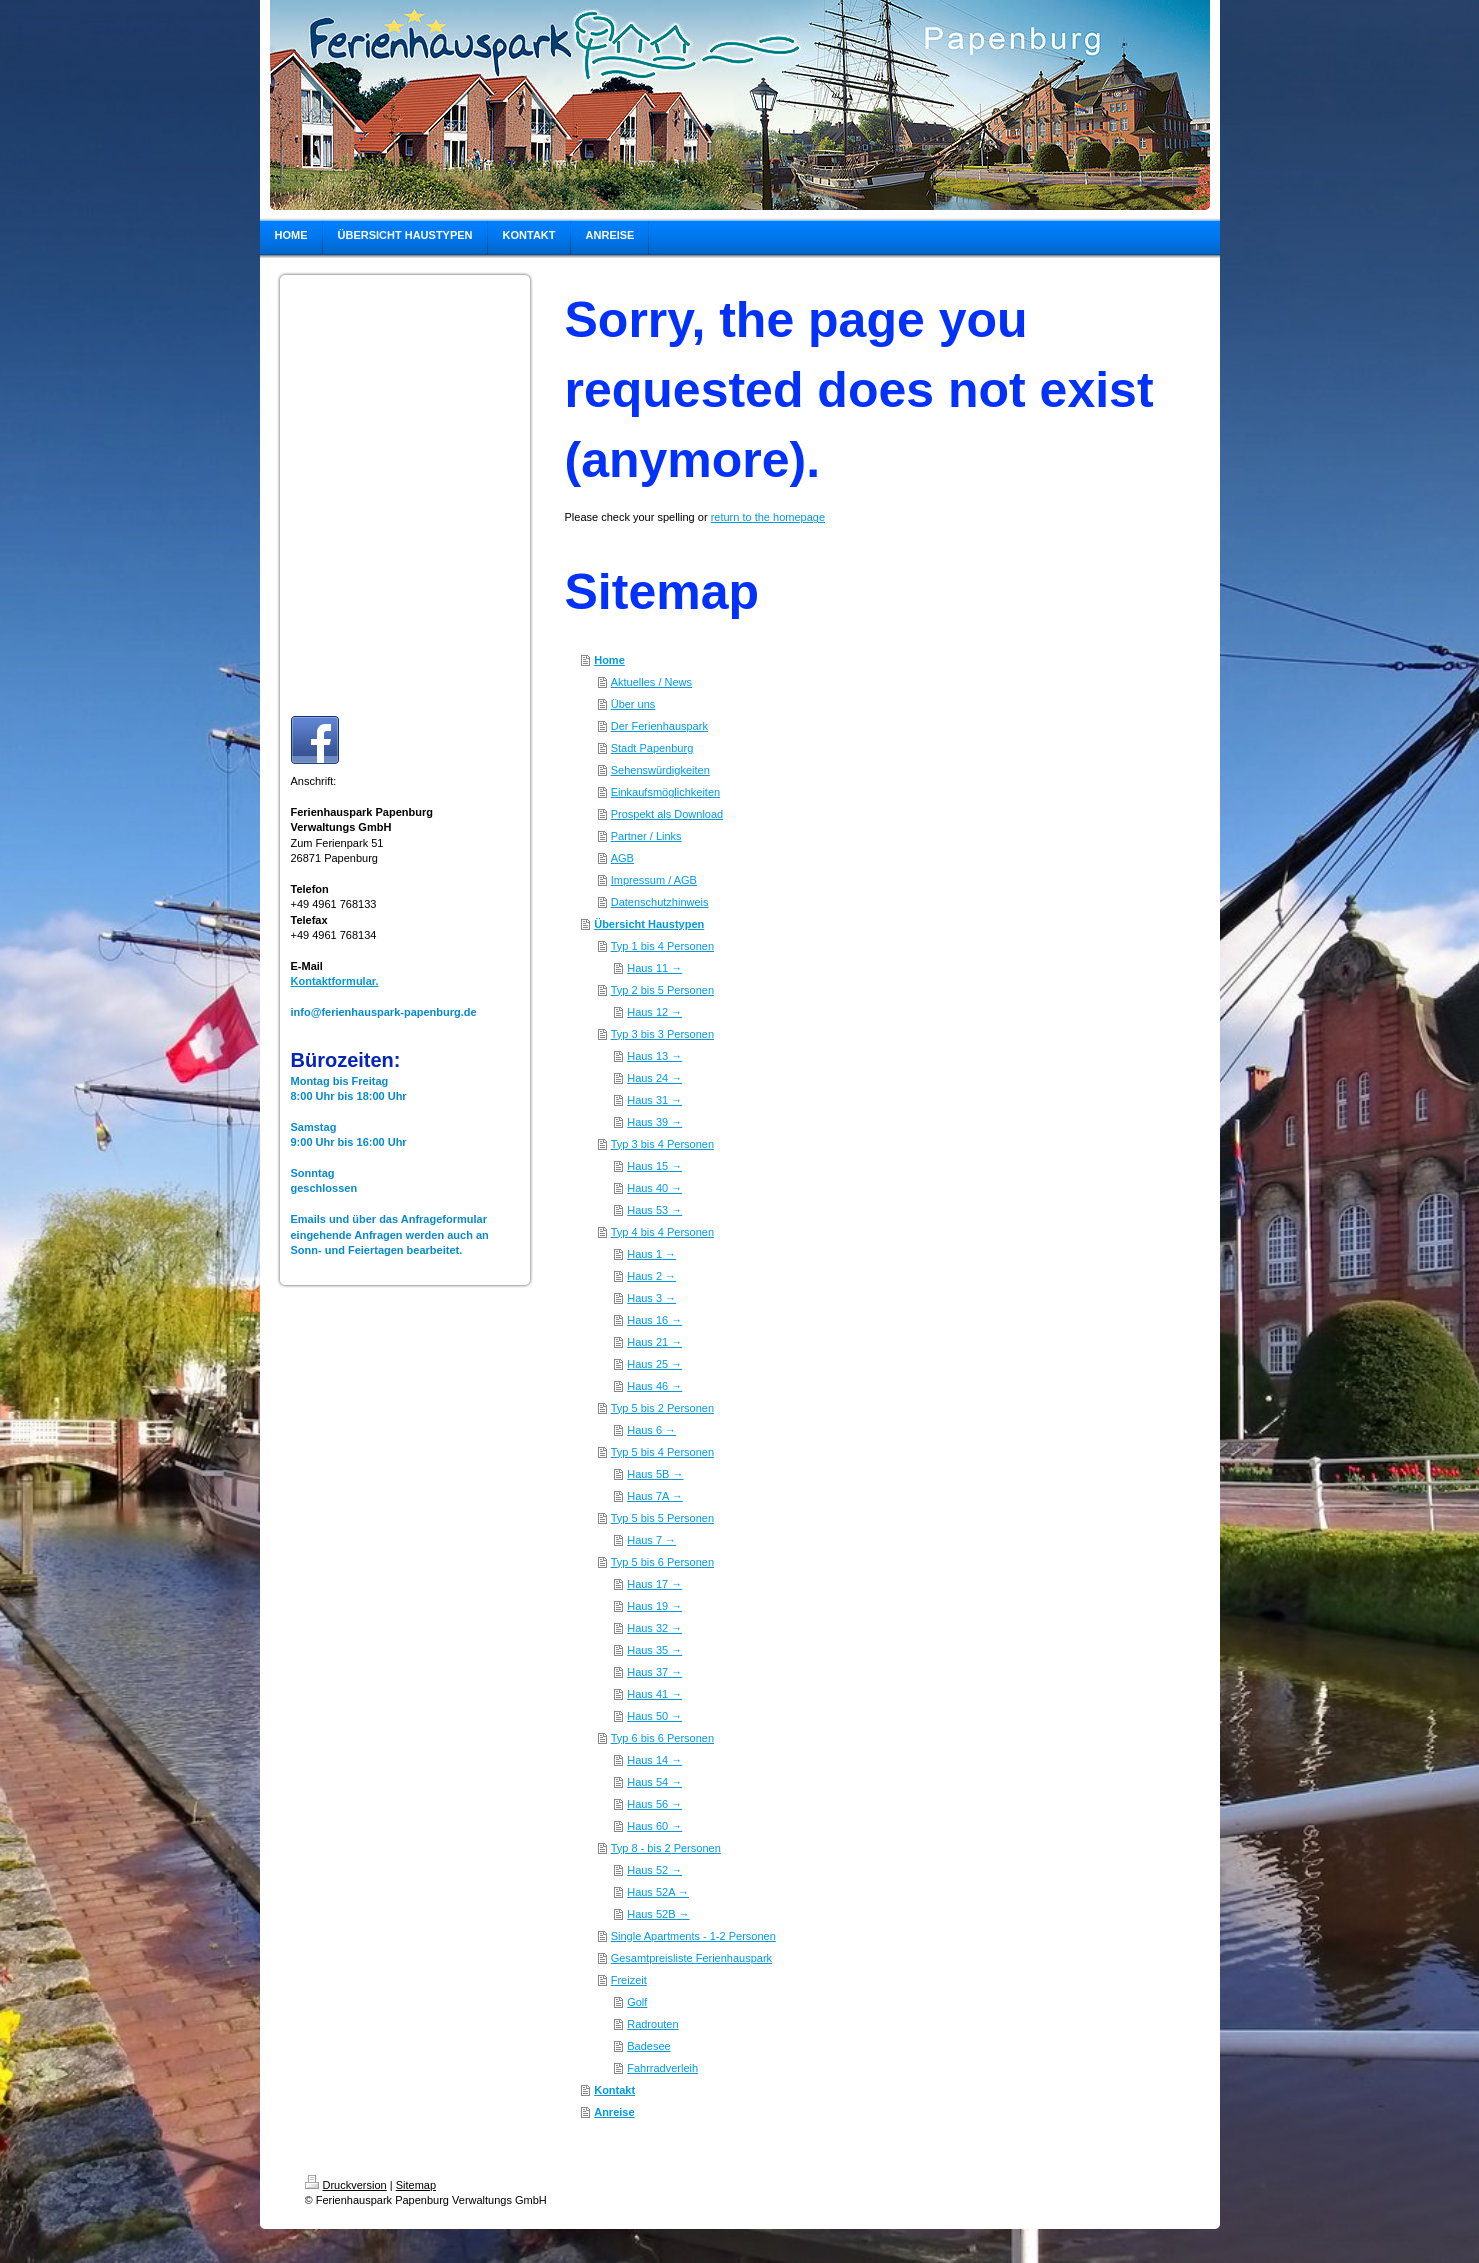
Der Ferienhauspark (659, 726)
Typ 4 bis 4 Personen (662, 1232)
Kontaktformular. (335, 981)
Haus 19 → (654, 1606)
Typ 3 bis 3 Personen (662, 1034)
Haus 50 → (654, 1716)
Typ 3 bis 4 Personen (662, 1144)
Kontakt (614, 2090)
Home (609, 660)
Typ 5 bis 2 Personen (662, 1408)
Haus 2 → (651, 1276)
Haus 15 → (654, 1166)
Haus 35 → (654, 1650)
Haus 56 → (654, 1804)
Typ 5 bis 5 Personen (662, 1518)
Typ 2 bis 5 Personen (662, 990)
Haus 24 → (654, 1078)
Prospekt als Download (667, 814)
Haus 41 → (654, 1694)
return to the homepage (768, 517)
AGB (622, 858)
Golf (637, 2002)
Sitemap (416, 2185)
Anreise (614, 2112)
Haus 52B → (658, 1914)
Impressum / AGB (654, 880)
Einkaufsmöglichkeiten (665, 792)
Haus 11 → (654, 968)
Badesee (648, 2046)
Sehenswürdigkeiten (660, 770)
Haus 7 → (651, 1540)
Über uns (633, 704)
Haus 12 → (654, 1012)
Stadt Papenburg (652, 748)
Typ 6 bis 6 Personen (662, 1738)
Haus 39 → (654, 1122)
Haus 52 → (654, 1870)
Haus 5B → (655, 1474)
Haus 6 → (651, 1430)
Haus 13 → (654, 1056)
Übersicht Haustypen (649, 924)
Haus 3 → (651, 1298)
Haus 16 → (654, 1320)
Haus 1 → (651, 1254)
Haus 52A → (658, 1892)
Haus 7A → (655, 1496)
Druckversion (346, 2185)
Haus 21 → (654, 1342)
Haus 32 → (654, 1628)
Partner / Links (646, 836)
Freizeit (629, 1980)
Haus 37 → (654, 1672)
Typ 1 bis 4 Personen (662, 946)
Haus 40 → (654, 1188)
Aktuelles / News (651, 682)
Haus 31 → (654, 1100)
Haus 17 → (654, 1584)
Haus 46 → (654, 1386)
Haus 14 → (654, 1760)
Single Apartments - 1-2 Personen (693, 1936)
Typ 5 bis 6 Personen (662, 1562)
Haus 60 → (654, 1826)
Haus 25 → (654, 1364)
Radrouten (652, 2024)
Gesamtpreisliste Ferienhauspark (691, 1958)
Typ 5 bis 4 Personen (662, 1452)
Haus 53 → (654, 1210)
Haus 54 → (654, 1782)
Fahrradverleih (662, 2068)
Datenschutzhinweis (660, 902)
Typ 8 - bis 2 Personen (666, 1848)
